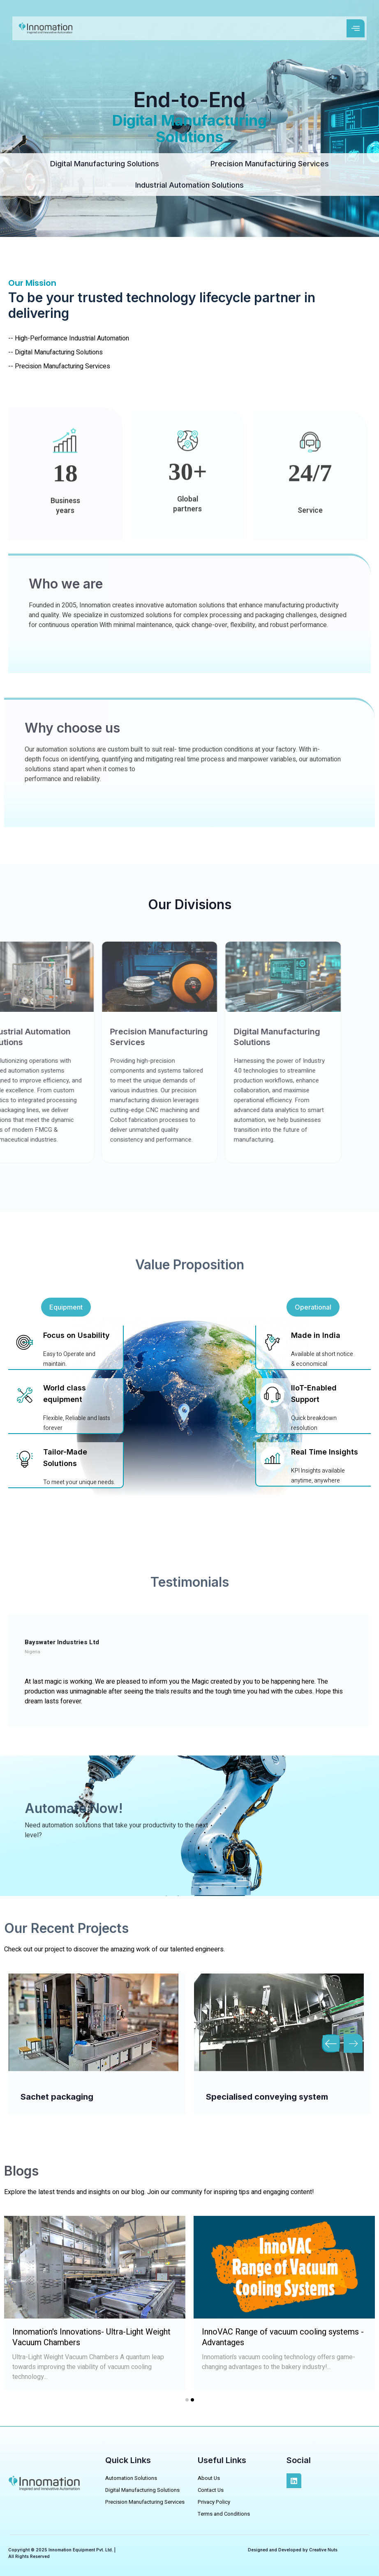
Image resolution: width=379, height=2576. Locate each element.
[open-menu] (356, 28)
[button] (66, 1307)
